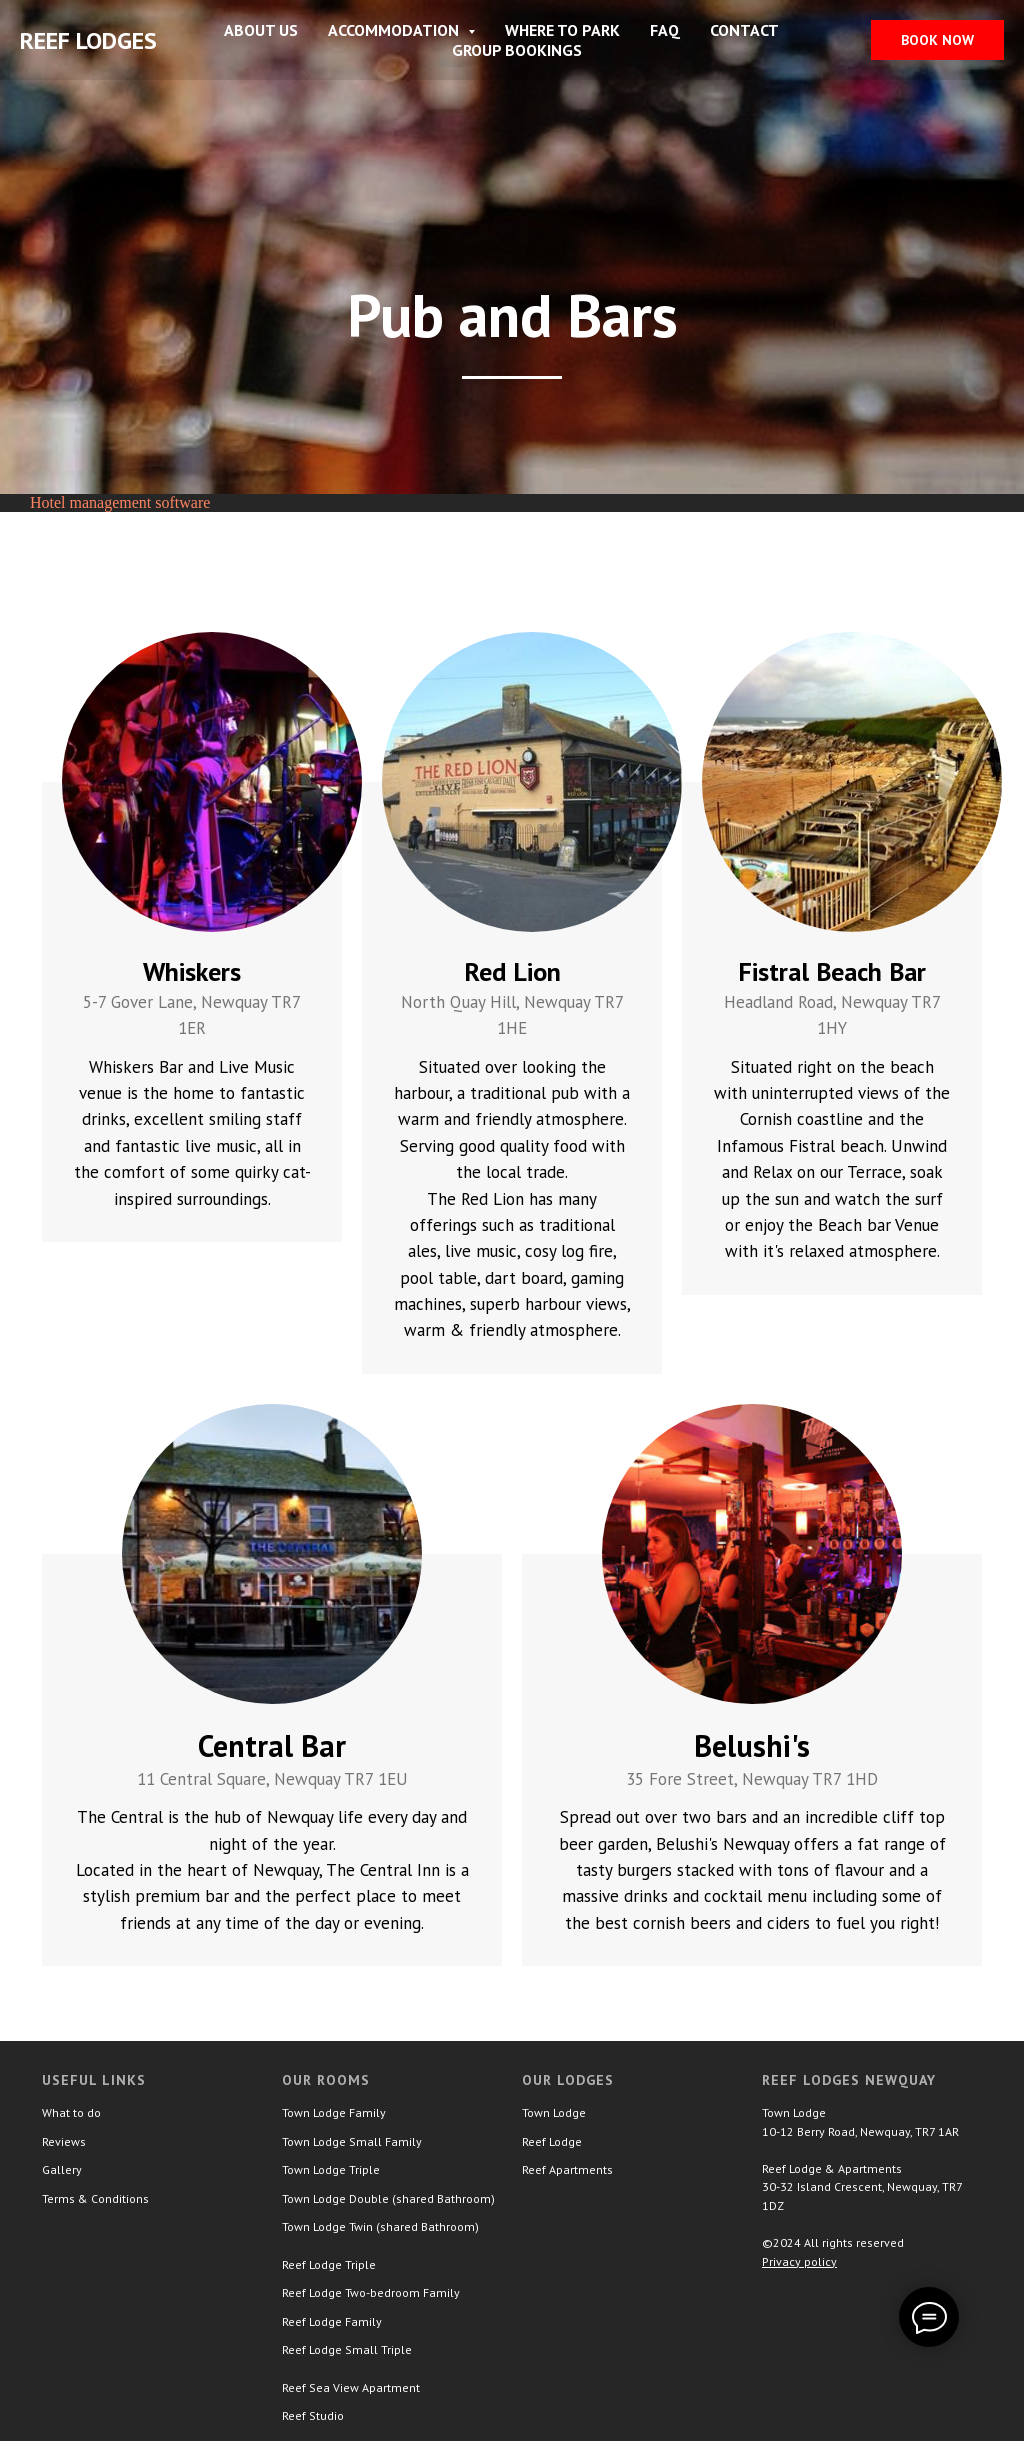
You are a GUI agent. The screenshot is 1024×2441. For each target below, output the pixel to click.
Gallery (62, 2169)
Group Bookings (517, 50)
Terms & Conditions (95, 2198)
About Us (261, 30)
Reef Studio (313, 2415)
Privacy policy (799, 2261)
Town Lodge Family (334, 2112)
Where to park (562, 30)
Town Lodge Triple (331, 2169)
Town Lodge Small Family (352, 2141)
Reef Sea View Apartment (351, 2387)
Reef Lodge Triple (329, 2264)
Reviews (64, 2141)
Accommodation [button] (395, 30)
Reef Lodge (552, 2141)
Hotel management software (120, 502)
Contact (744, 30)
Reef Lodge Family (332, 2321)
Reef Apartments (567, 2169)
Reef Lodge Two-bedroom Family (371, 2292)
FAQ (665, 30)
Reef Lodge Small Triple (347, 2349)
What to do (71, 2112)
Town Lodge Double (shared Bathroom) (388, 2198)
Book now (937, 40)
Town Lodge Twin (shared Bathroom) (380, 2226)
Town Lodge (554, 2112)
